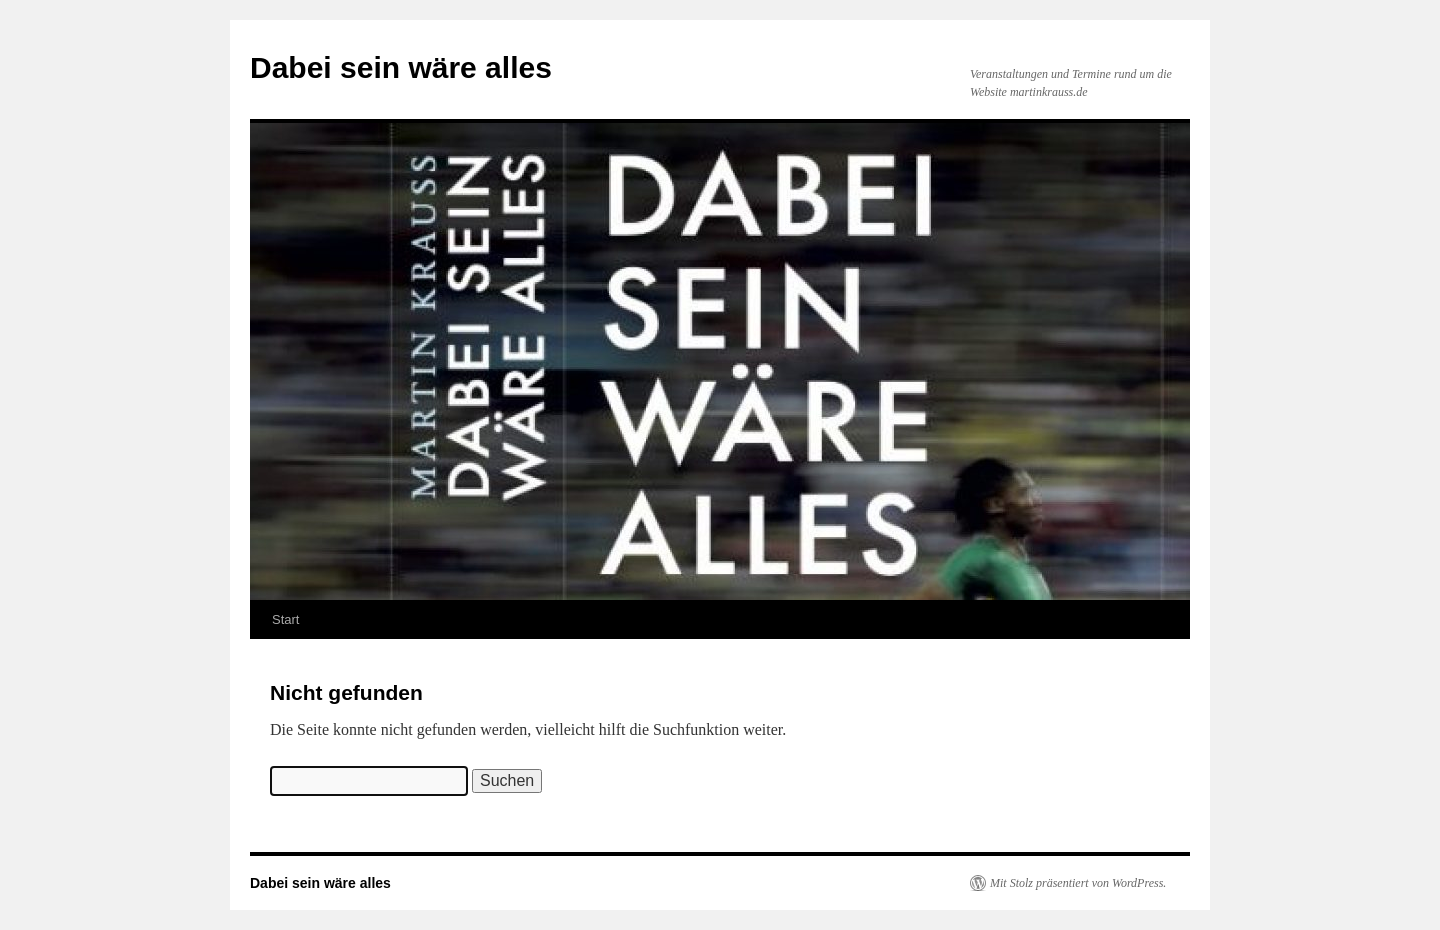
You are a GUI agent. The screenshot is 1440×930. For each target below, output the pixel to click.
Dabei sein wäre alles (401, 67)
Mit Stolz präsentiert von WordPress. (1078, 883)
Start (285, 619)
